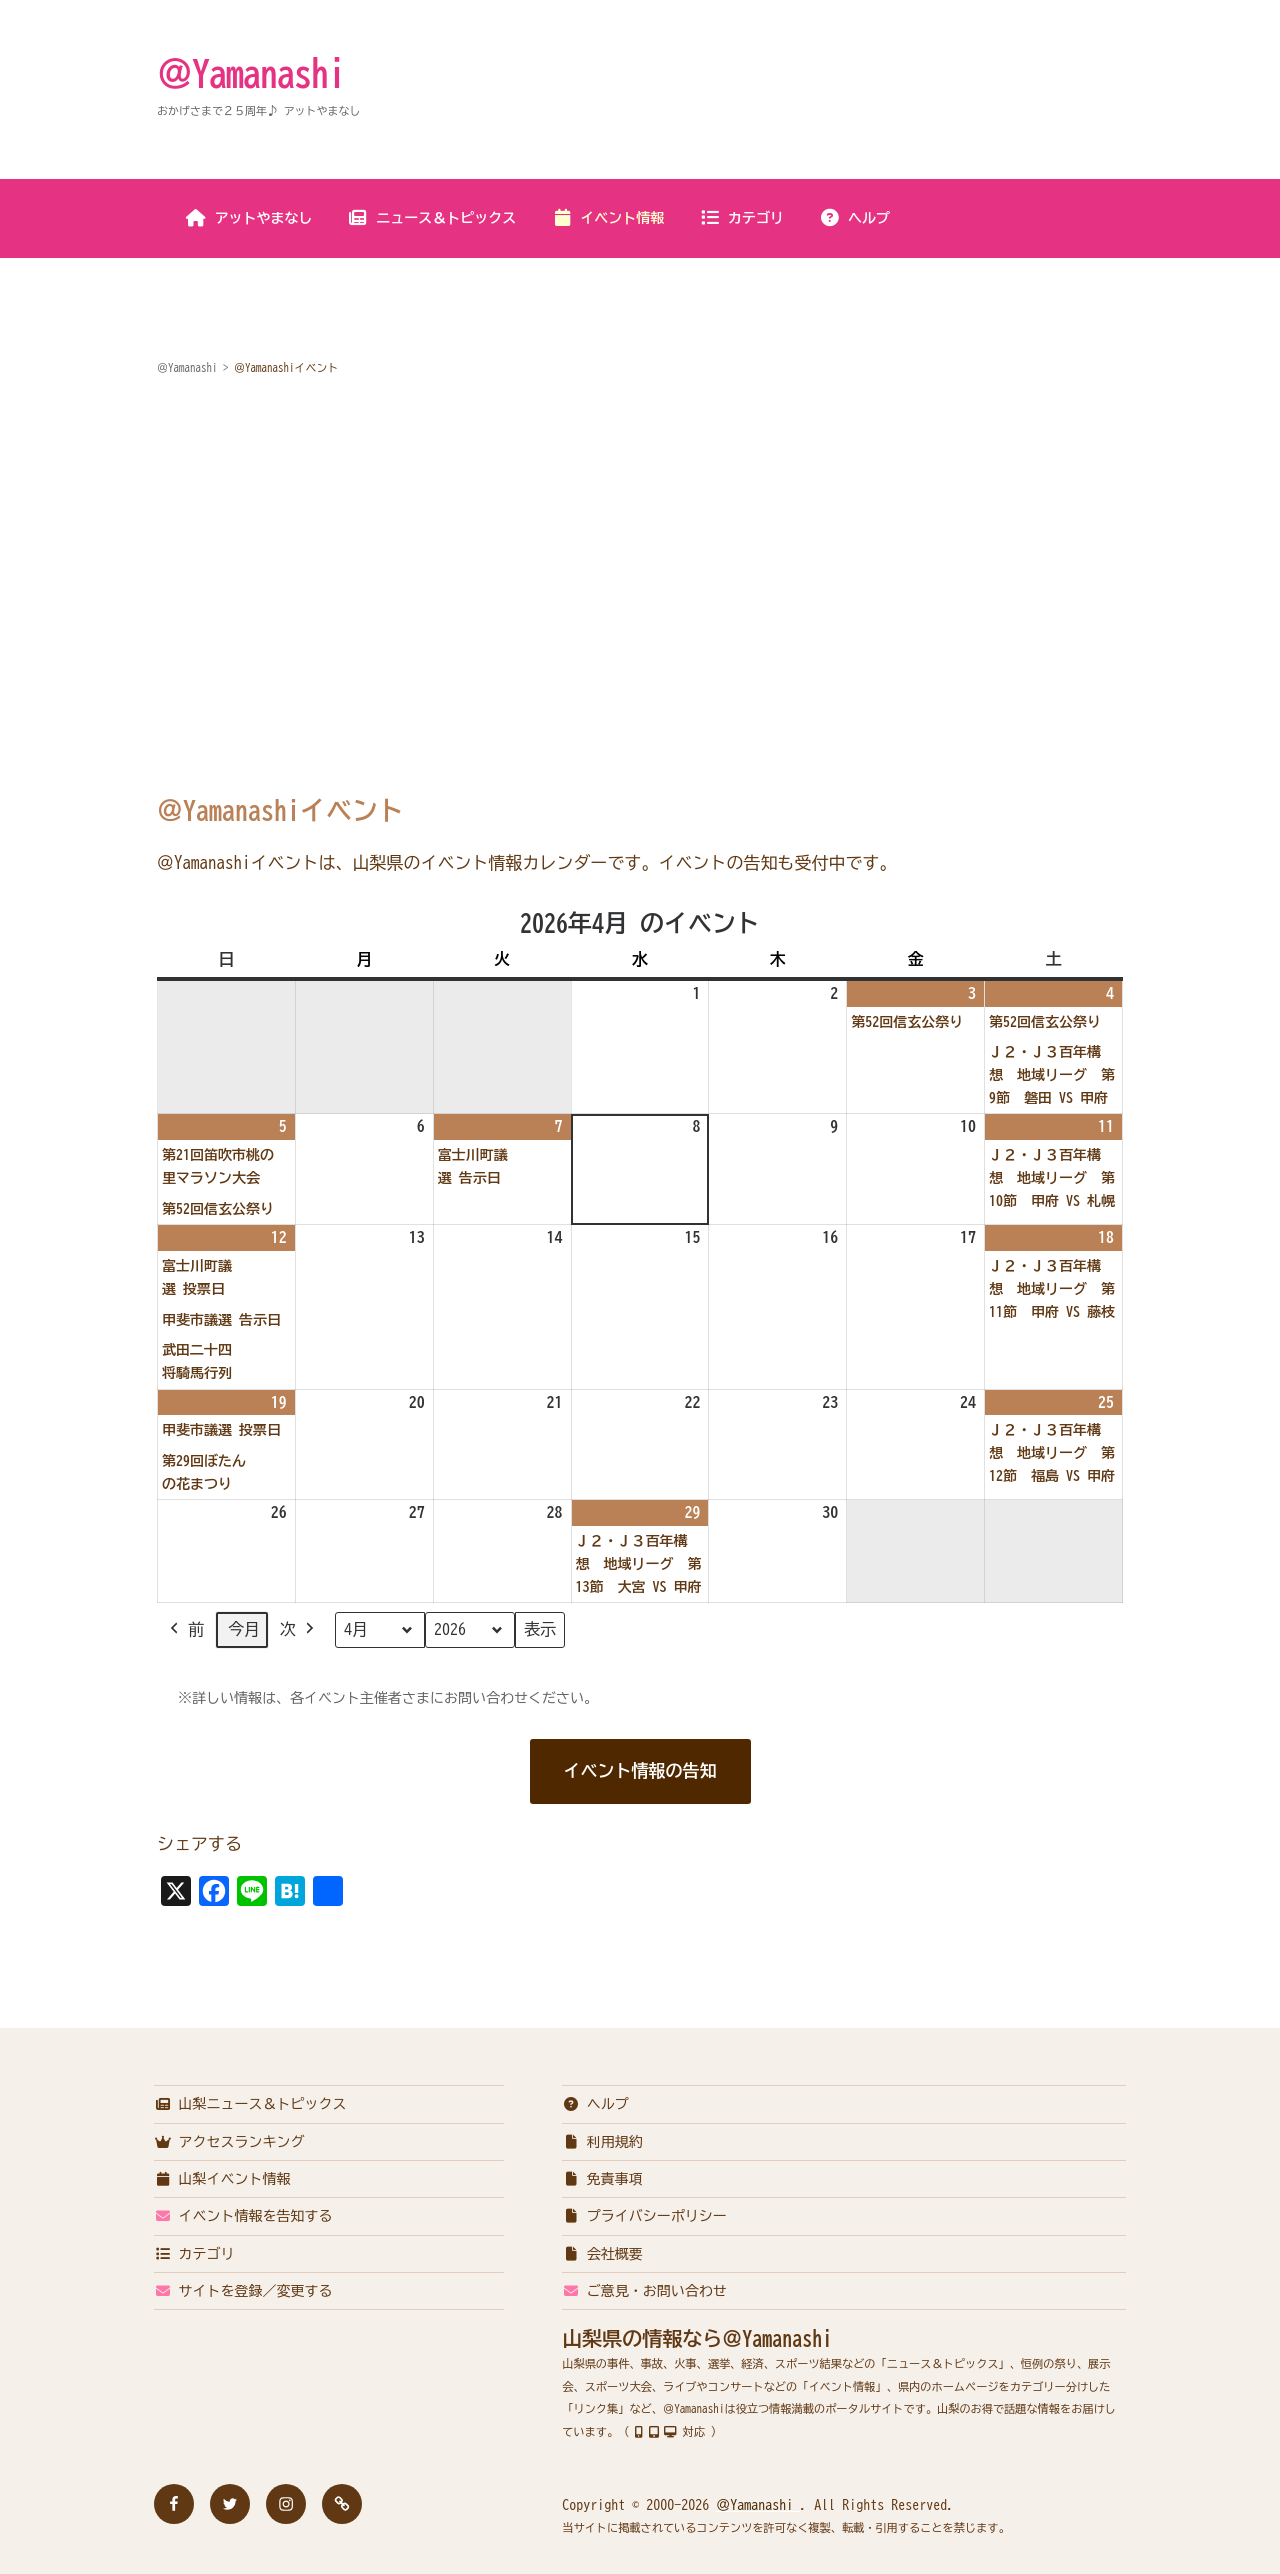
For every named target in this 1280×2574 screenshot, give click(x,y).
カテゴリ (741, 218)
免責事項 (602, 2179)
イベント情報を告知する (243, 2216)
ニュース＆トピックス (431, 218)
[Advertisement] (640, 545)
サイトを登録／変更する (243, 2291)
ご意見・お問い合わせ (644, 2291)
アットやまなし (249, 218)
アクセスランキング (229, 2142)
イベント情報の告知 (640, 1770)
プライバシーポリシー (644, 2216)
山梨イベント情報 (222, 2179)
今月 (244, 1630)
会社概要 (602, 2254)
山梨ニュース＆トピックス (250, 2104)
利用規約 (602, 2142)
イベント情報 (607, 218)
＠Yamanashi (251, 73)
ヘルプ (854, 218)
